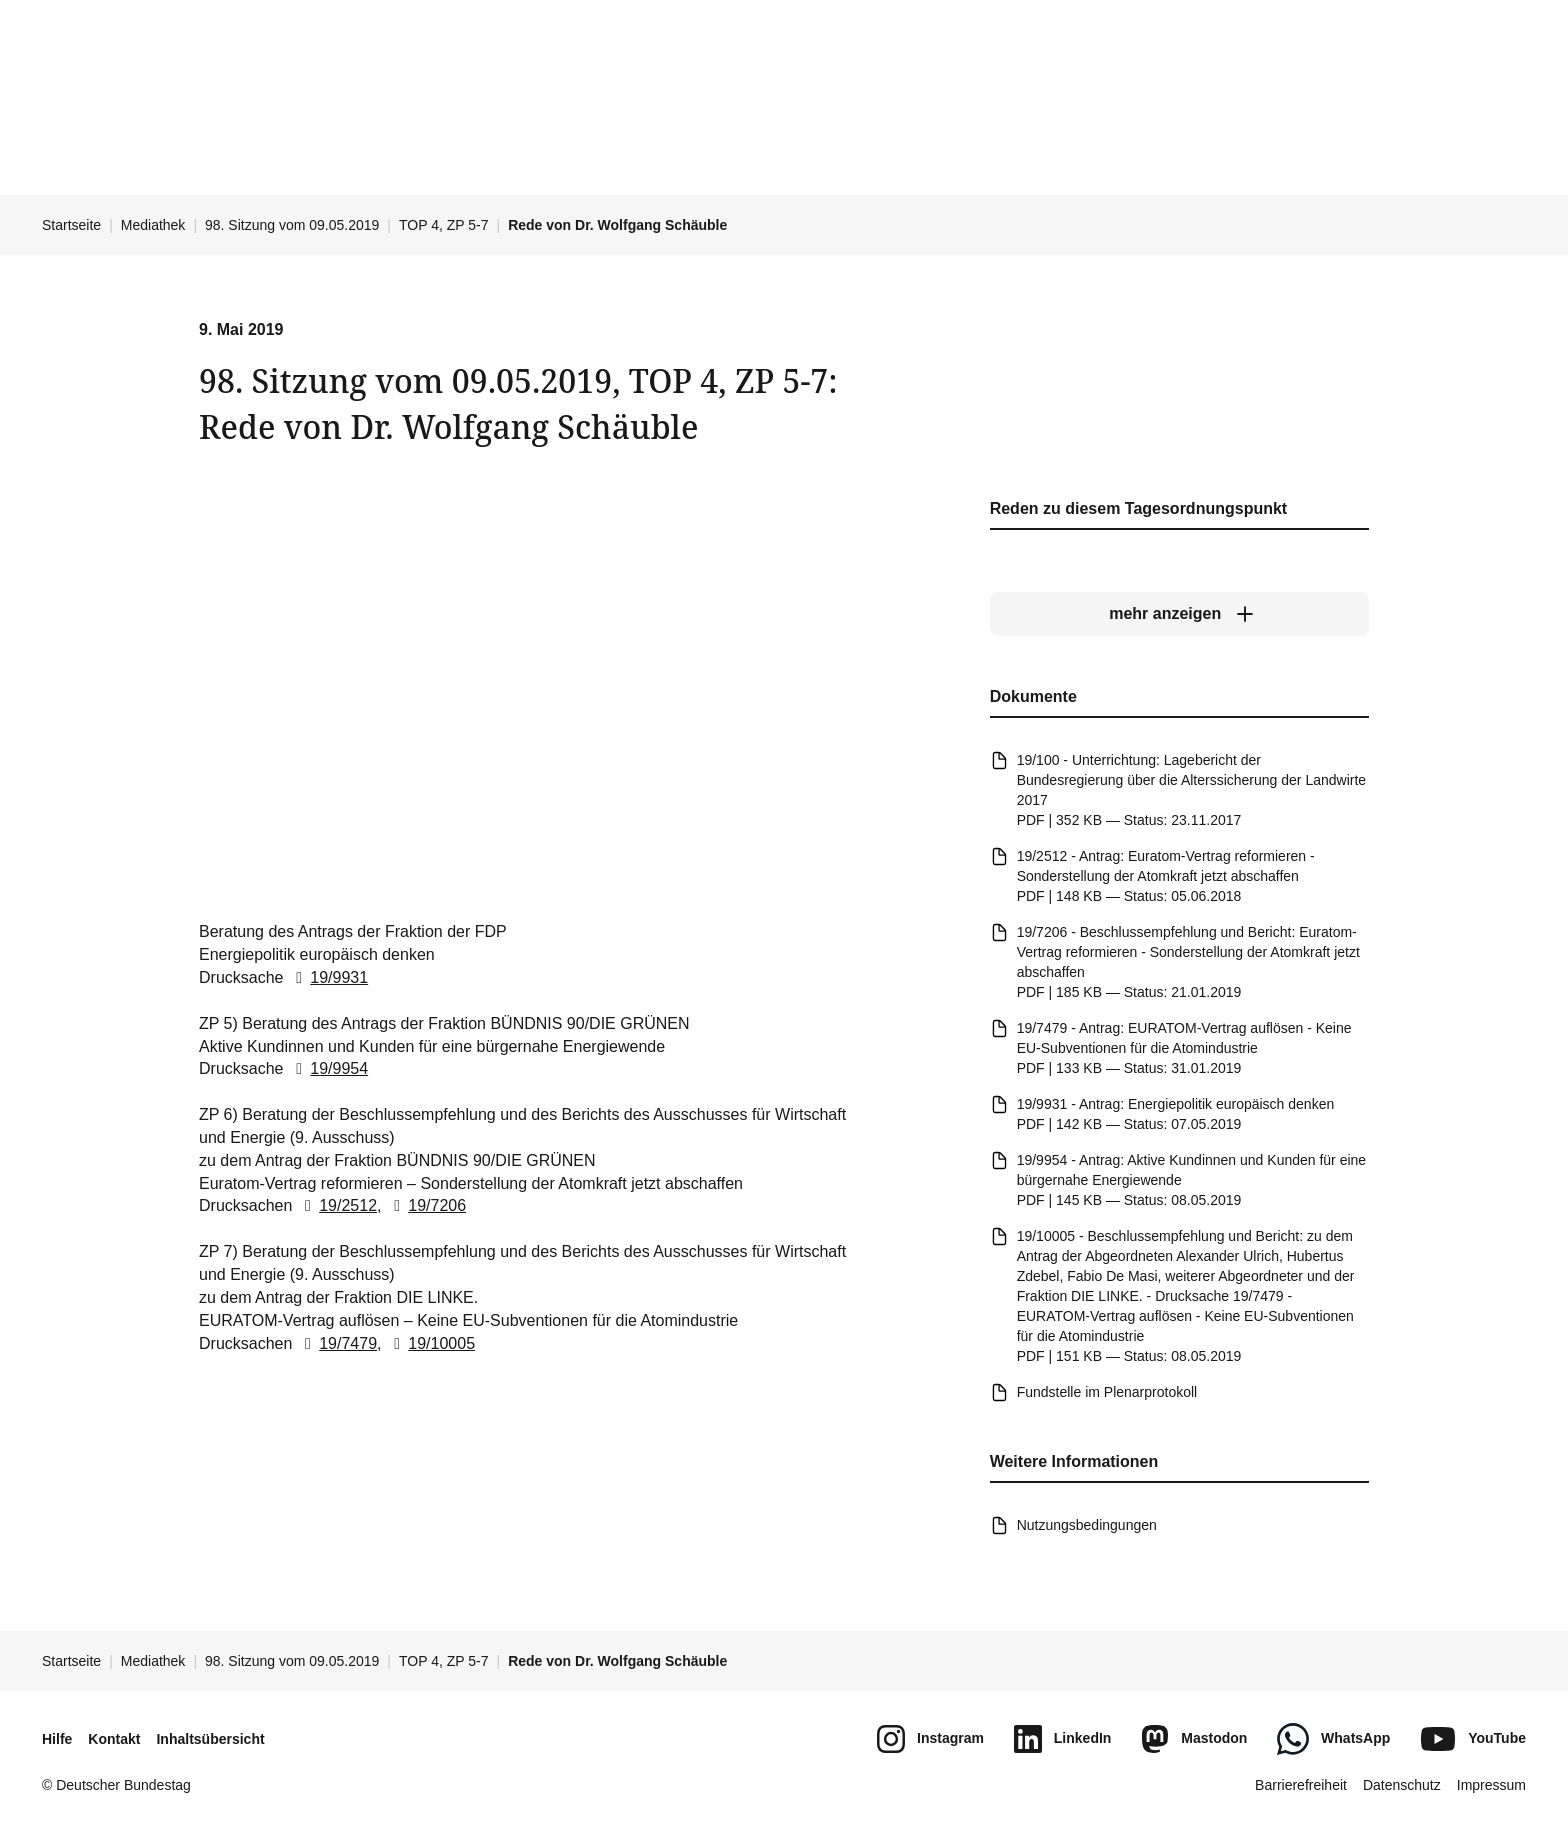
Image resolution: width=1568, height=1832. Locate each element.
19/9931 (328, 977)
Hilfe (57, 1739)
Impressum (1491, 1785)
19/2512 (337, 1206)
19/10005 (430, 1343)
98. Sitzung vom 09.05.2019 (292, 225)
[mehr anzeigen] (1179, 615)
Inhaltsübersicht (210, 1739)
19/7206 (426, 1206)
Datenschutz (1402, 1785)
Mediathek (153, 225)
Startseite (71, 225)
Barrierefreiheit (1301, 1785)
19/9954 (328, 1069)
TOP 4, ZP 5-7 (444, 225)
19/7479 (337, 1343)
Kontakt (114, 1739)
